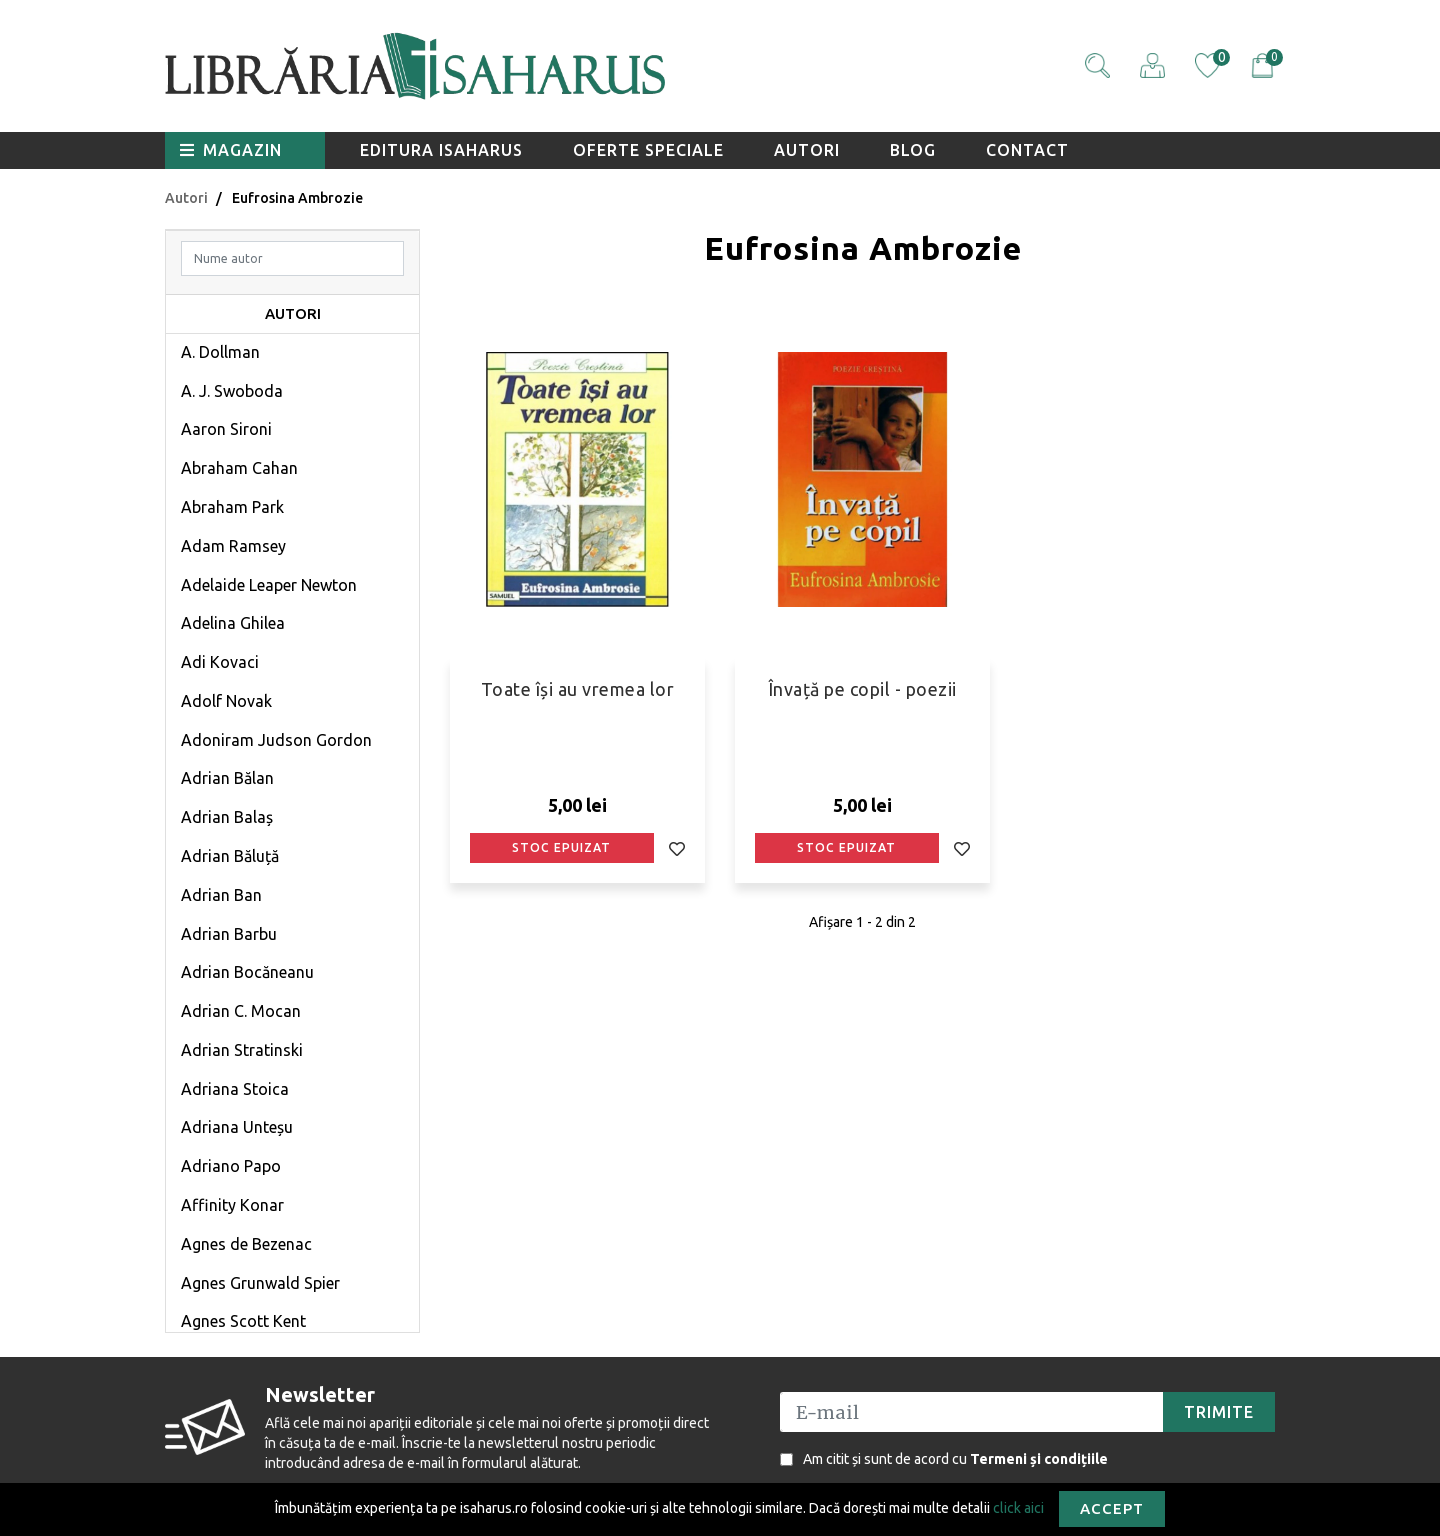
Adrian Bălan (227, 778)
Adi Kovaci (220, 662)
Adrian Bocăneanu (247, 972)
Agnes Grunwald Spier (260, 1283)
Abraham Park (232, 507)
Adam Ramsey (233, 546)
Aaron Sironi (226, 429)
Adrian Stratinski (242, 1050)
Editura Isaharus (441, 150)
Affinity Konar (232, 1205)
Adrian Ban (221, 895)
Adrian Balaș (227, 817)
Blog (913, 150)
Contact (1027, 150)
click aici (1018, 1507)
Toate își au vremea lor (578, 689)
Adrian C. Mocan (241, 1011)
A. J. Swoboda (232, 391)
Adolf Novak (226, 701)
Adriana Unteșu (237, 1127)
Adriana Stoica (235, 1089)
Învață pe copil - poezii (862, 689)
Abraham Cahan (239, 468)
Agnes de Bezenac (246, 1244)
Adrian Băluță (230, 856)
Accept (1112, 1508)
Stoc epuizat (561, 847)
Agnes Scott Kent (243, 1321)
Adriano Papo (231, 1166)
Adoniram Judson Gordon (276, 740)
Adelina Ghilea (233, 623)
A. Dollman (220, 352)
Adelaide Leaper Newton (269, 585)
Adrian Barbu (229, 934)
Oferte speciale (648, 150)
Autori (807, 150)
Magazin (231, 150)
